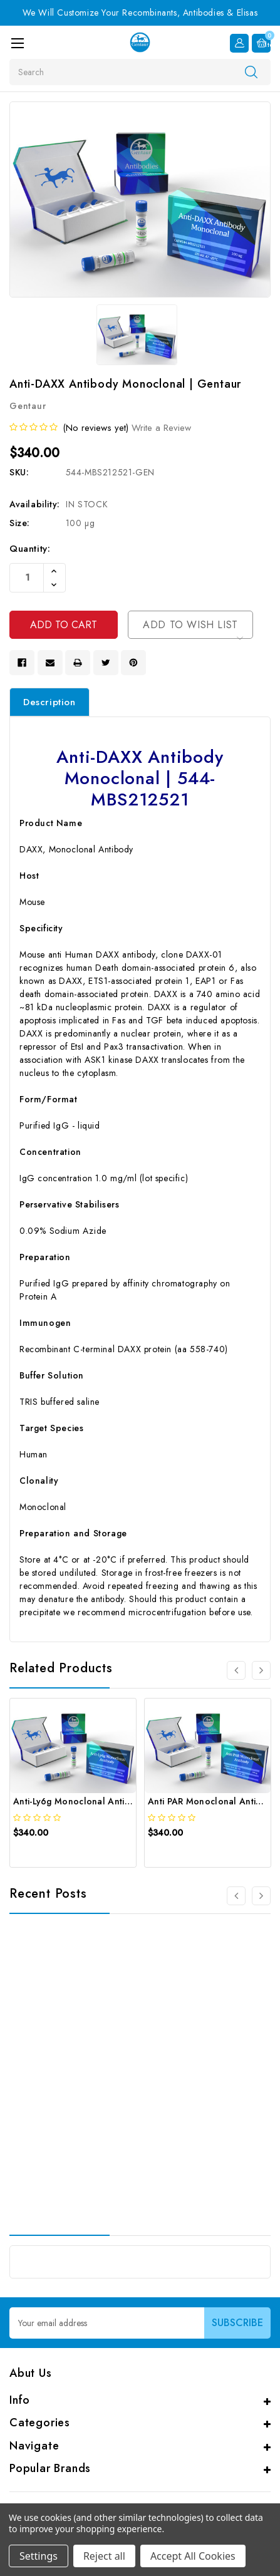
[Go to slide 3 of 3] (236, 1895)
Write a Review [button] (161, 428)
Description (49, 702)
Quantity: (29, 549)
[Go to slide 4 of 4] (236, 1670)
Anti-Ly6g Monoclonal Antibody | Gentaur (101, 1801)
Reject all (104, 2556)
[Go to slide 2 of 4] (261, 1670)
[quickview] (44, 1854)
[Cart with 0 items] (261, 43)
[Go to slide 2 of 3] (261, 1895)
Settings (38, 2556)
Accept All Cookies (193, 2556)
